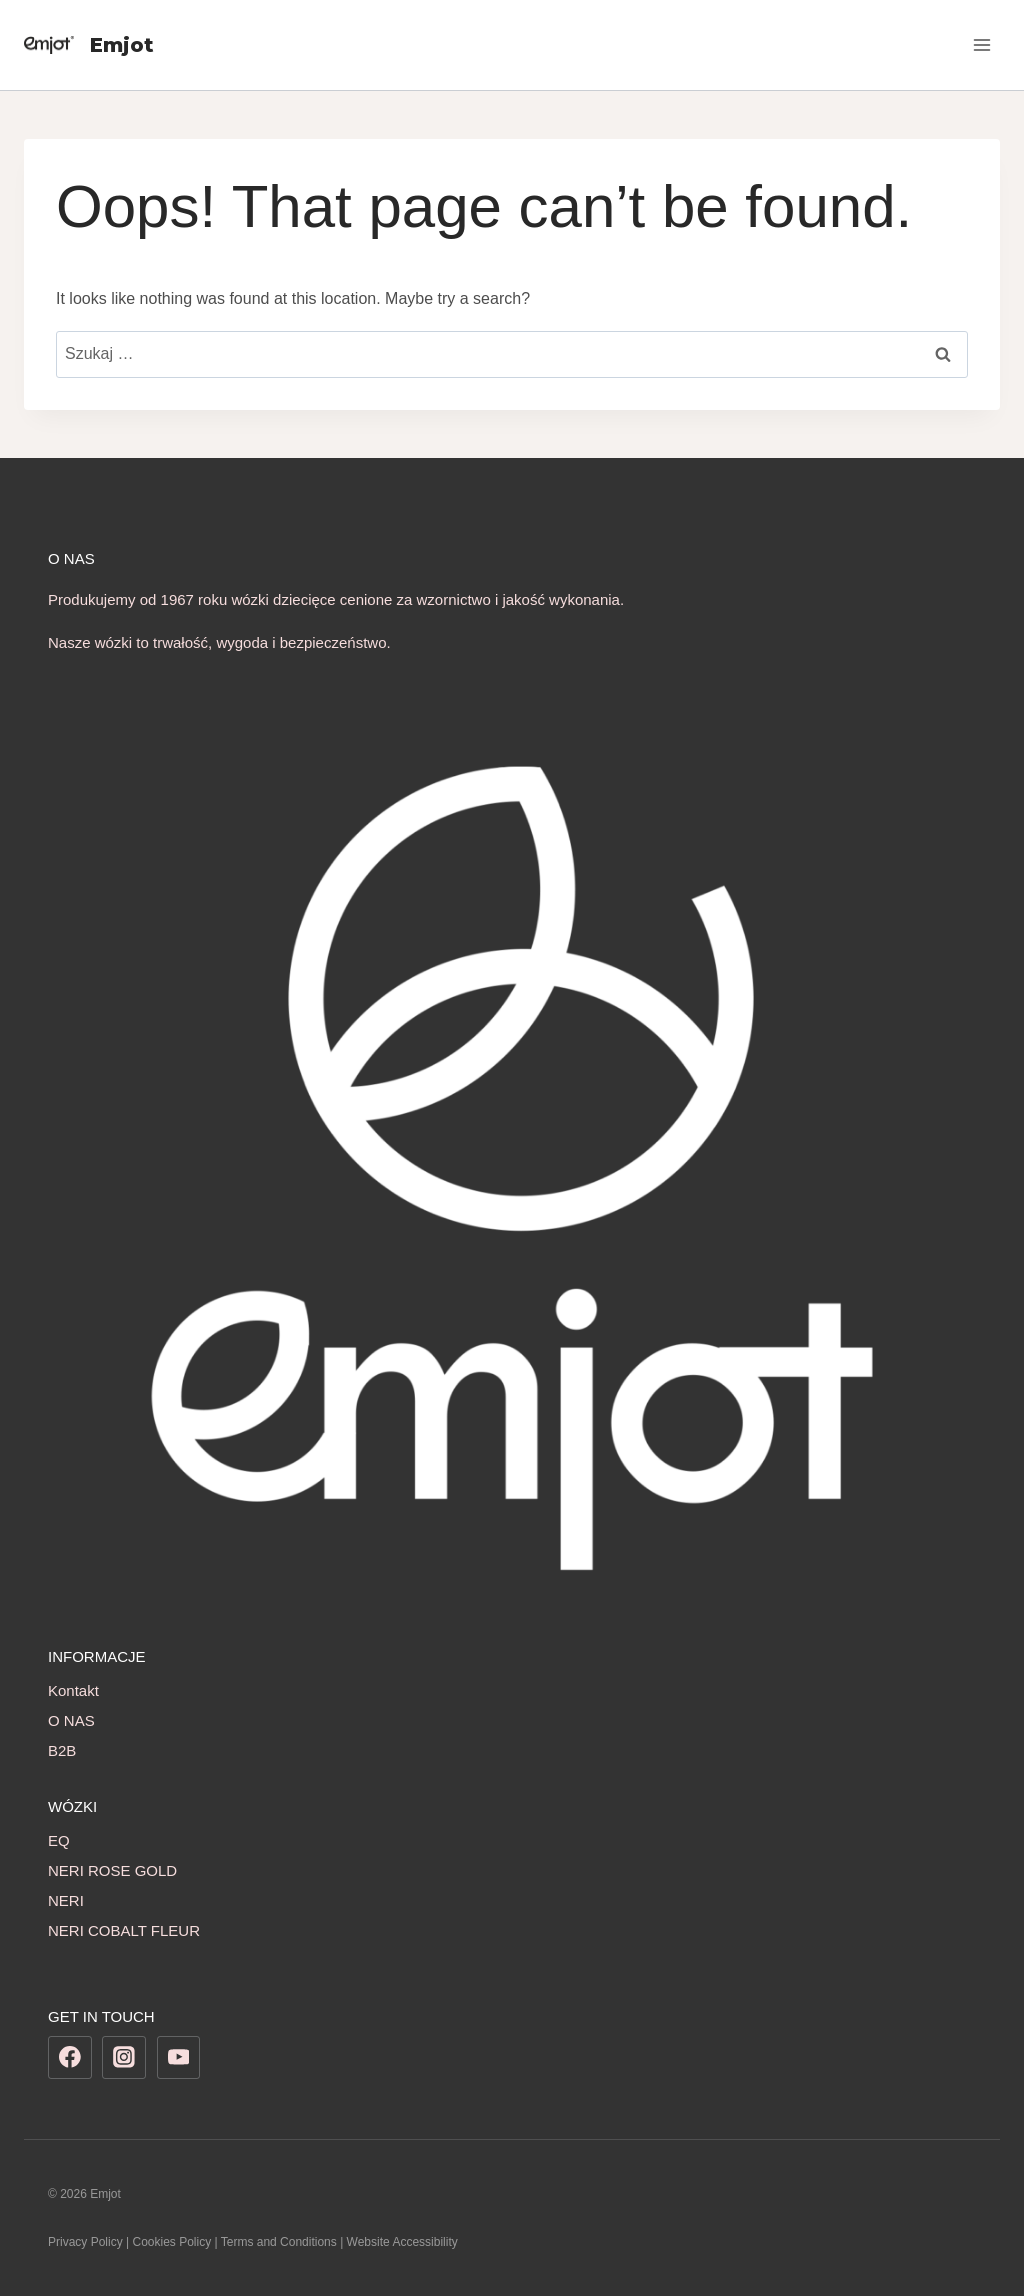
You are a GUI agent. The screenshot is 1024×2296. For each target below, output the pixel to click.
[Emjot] (89, 45)
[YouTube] (179, 2058)
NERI (66, 1900)
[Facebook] (70, 2058)
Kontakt (73, 1690)
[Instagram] (124, 2058)
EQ (59, 1840)
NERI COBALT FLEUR (124, 1930)
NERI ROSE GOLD (112, 1870)
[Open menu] (981, 44)
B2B (62, 1750)
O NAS (71, 1720)
